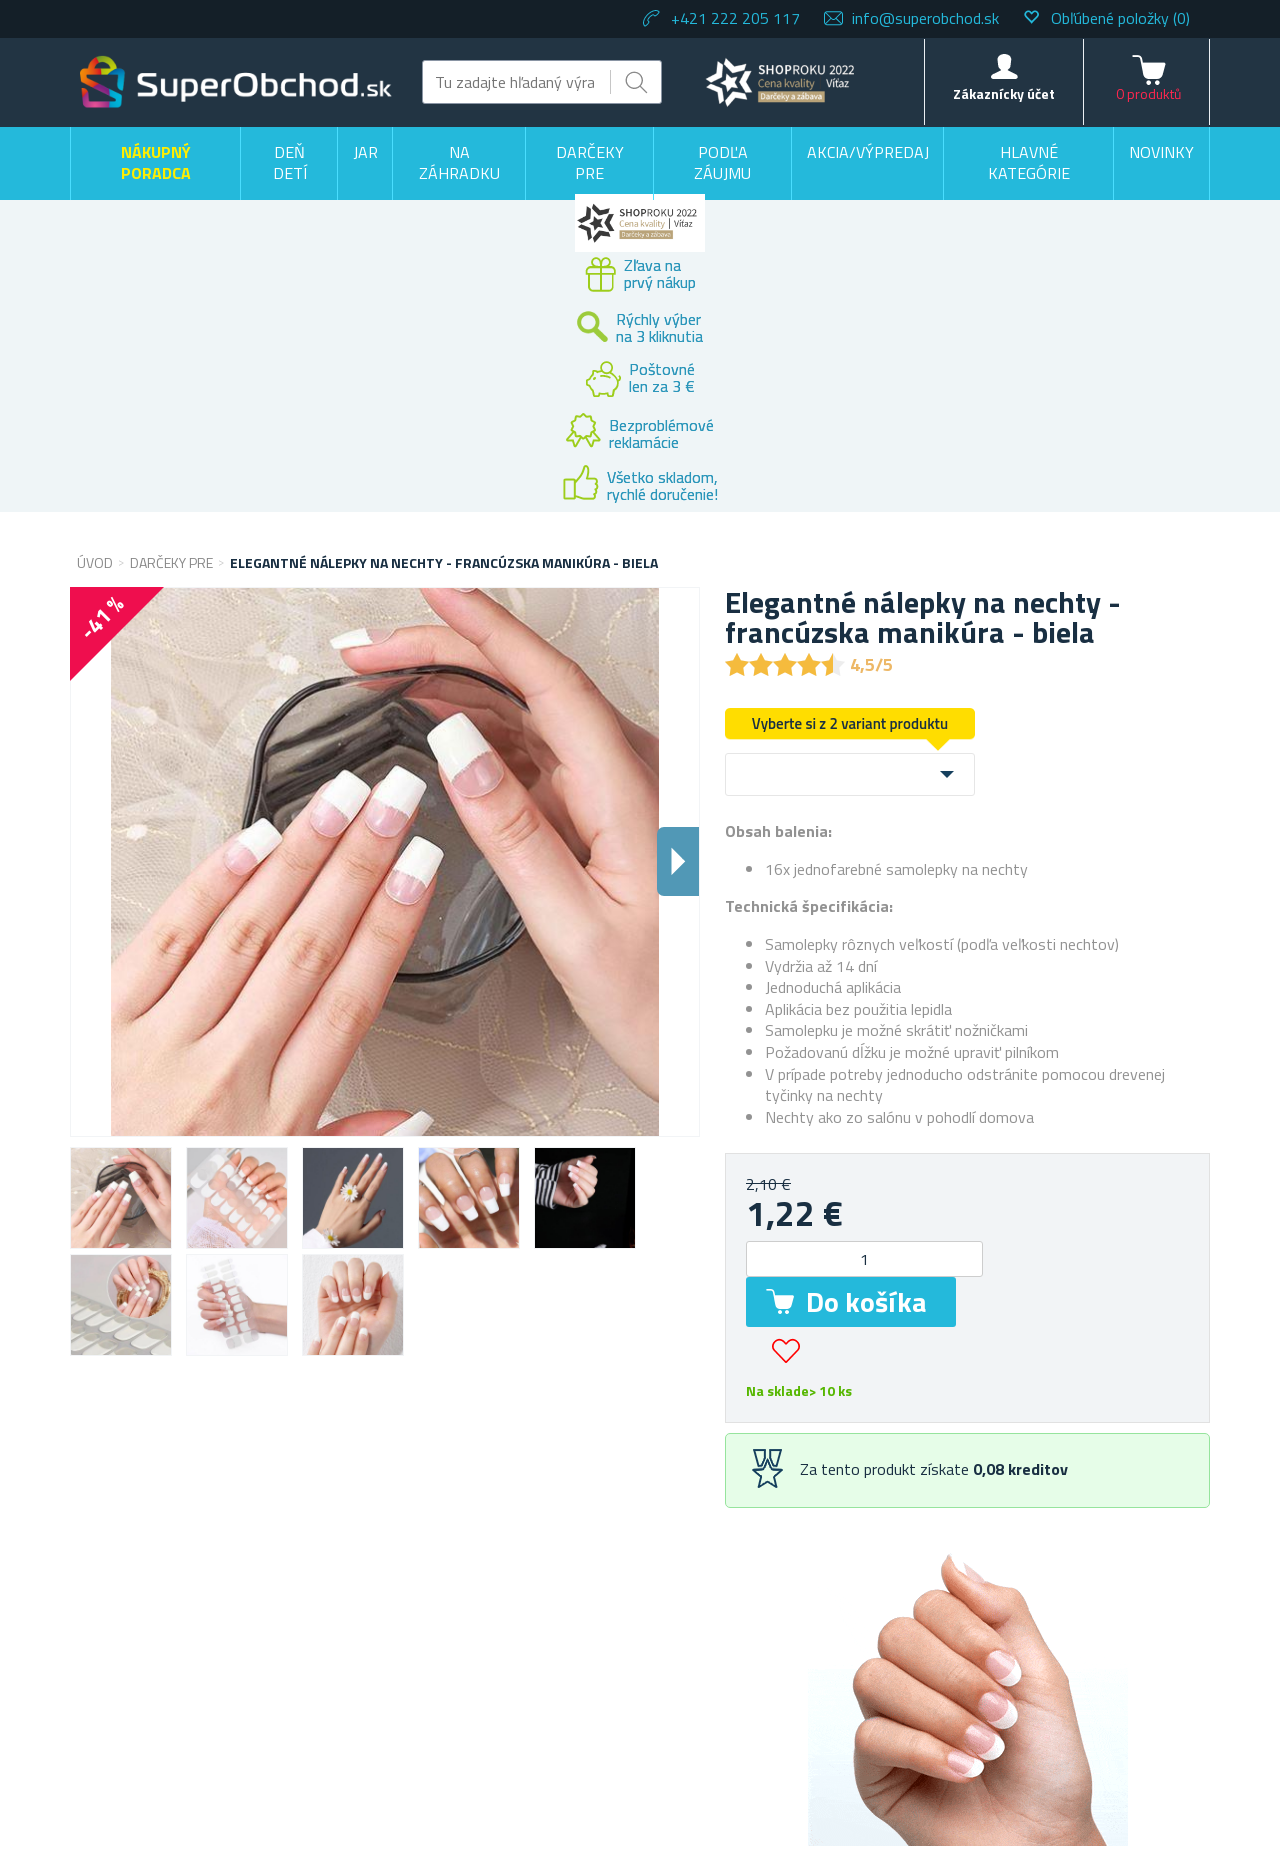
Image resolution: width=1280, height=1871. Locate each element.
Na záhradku (459, 163)
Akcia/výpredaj (868, 152)
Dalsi (678, 861)
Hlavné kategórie (1029, 163)
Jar (365, 152)
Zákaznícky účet (1004, 93)
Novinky (1161, 152)
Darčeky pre (590, 163)
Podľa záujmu (722, 163)
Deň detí (290, 163)
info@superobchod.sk (925, 18)
